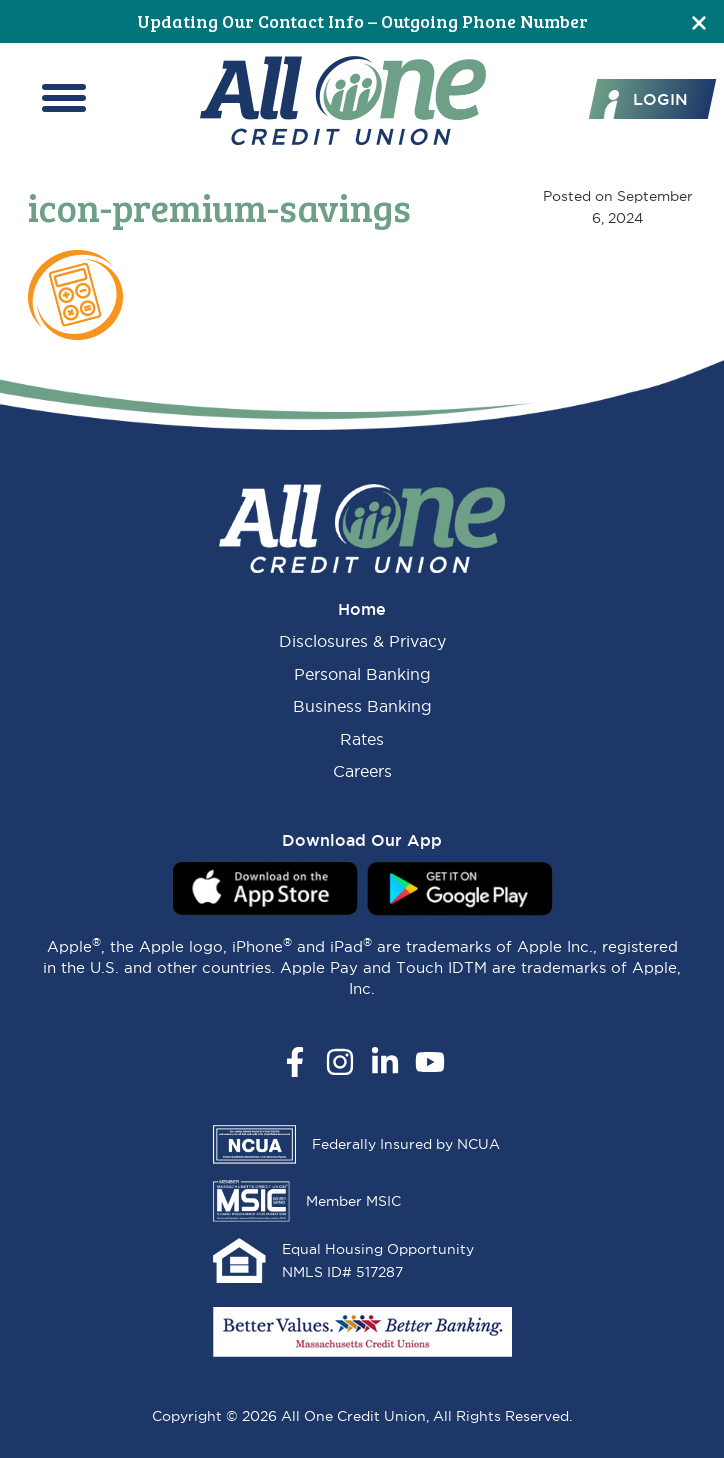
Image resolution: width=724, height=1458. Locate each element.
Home (362, 609)
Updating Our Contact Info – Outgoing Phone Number (362, 21)
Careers (362, 771)
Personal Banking (362, 674)
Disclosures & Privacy (362, 641)
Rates (362, 739)
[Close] (699, 21)
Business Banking (362, 706)
